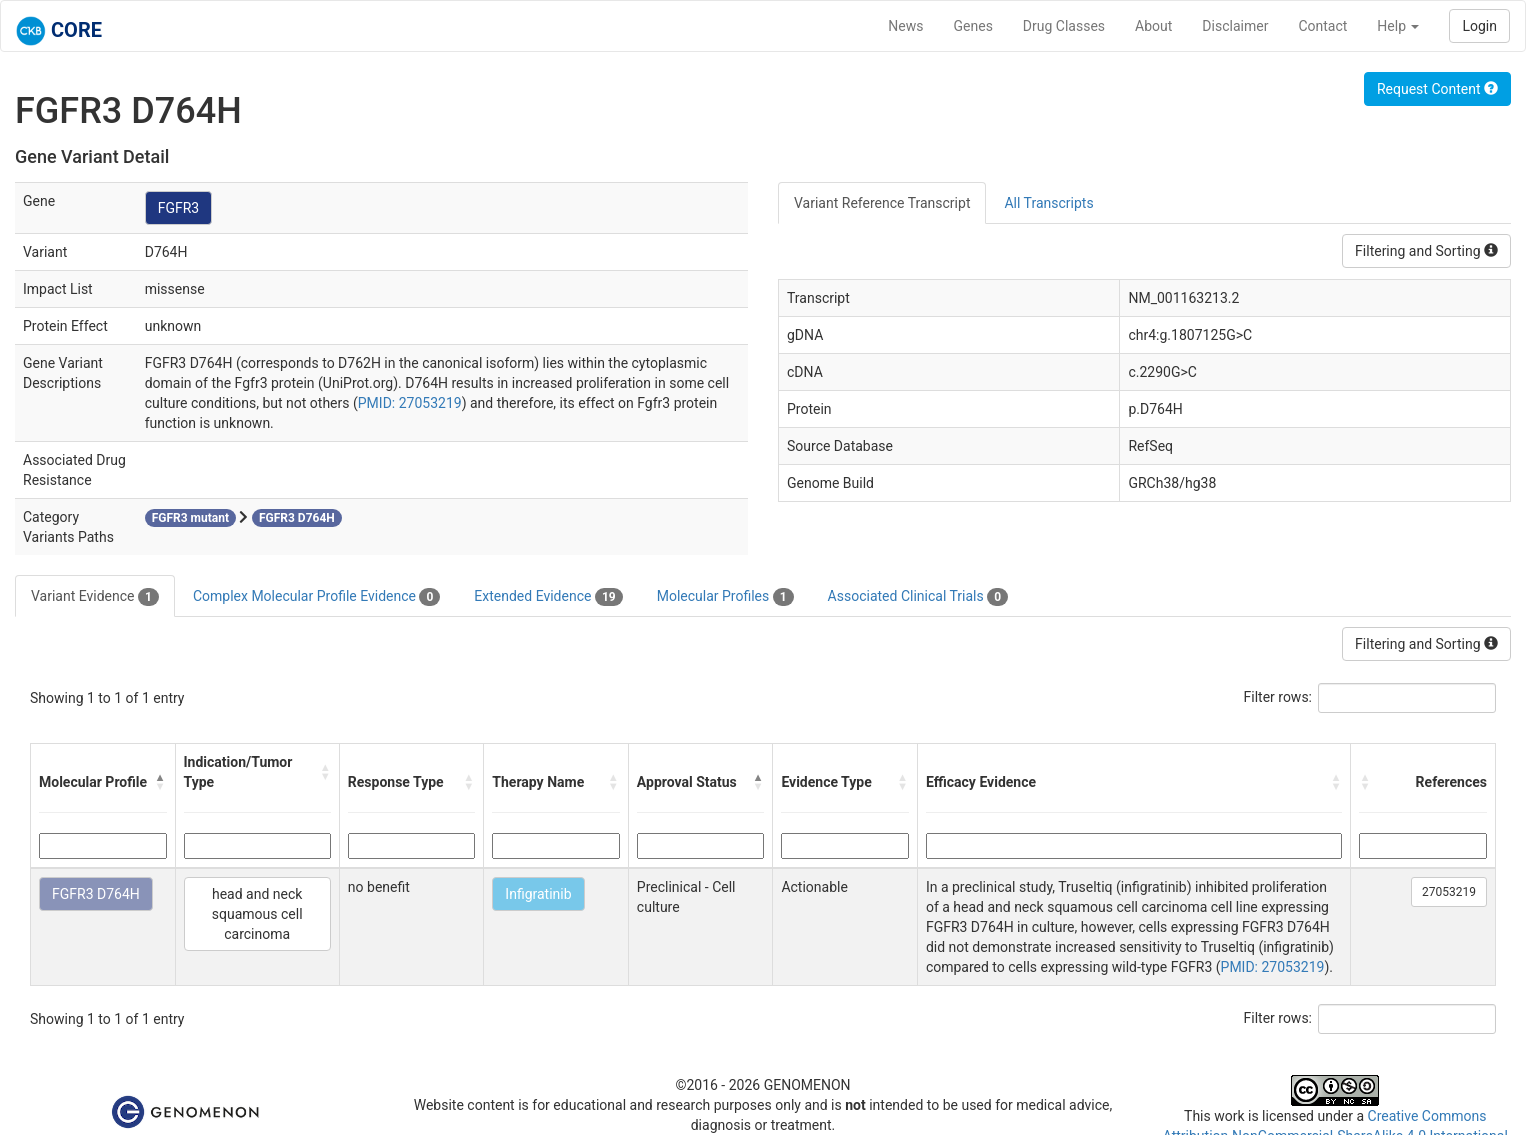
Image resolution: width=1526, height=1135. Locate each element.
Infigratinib (538, 894)
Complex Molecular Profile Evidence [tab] (316, 597)
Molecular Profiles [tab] (725, 597)
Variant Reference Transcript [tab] (882, 203)
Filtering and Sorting (1426, 251)
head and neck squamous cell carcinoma (257, 914)
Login (1479, 26)
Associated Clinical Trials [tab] (918, 597)
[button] (161, 782)
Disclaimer (1235, 26)
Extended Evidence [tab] (548, 597)
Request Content (1437, 89)
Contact (1322, 26)
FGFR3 (179, 208)
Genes (973, 26)
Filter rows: (1278, 697)
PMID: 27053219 (410, 403)
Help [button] (1398, 26)
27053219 (1449, 892)
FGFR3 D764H (96, 894)
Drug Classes (1064, 26)
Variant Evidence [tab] (95, 597)
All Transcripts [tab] (1048, 203)
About (1153, 26)
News (905, 26)
